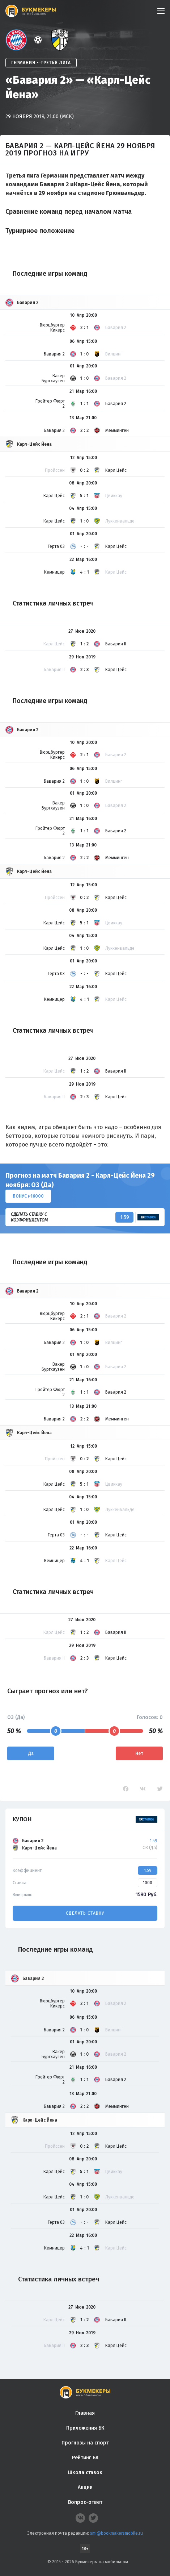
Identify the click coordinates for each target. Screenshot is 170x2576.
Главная (85, 2413)
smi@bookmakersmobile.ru (116, 2533)
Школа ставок (85, 2472)
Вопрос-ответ (85, 2502)
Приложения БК (85, 2428)
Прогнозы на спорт (85, 2443)
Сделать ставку (85, 1913)
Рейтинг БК (85, 2458)
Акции (85, 2487)
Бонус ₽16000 (28, 1196)
